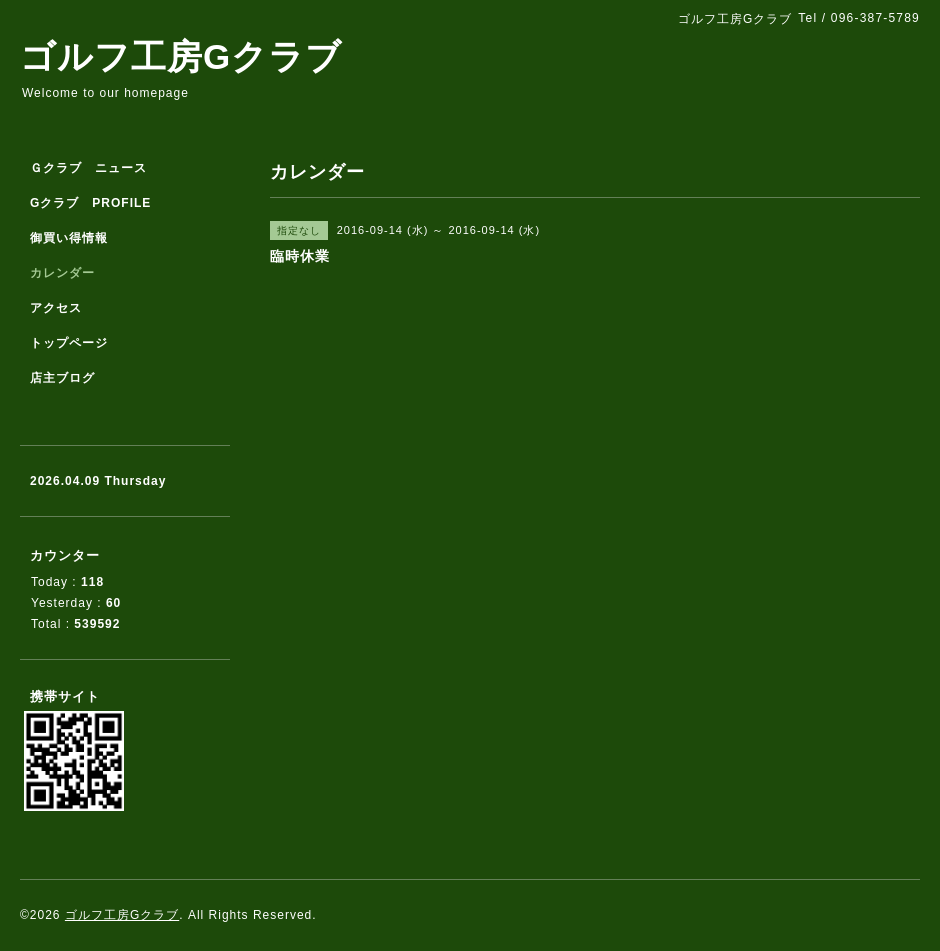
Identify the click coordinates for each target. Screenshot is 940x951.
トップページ (69, 343)
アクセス (56, 308)
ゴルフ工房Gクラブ (181, 56)
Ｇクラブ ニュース (88, 168)
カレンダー (62, 273)
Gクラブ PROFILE (90, 203)
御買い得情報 (69, 238)
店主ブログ (62, 378)
